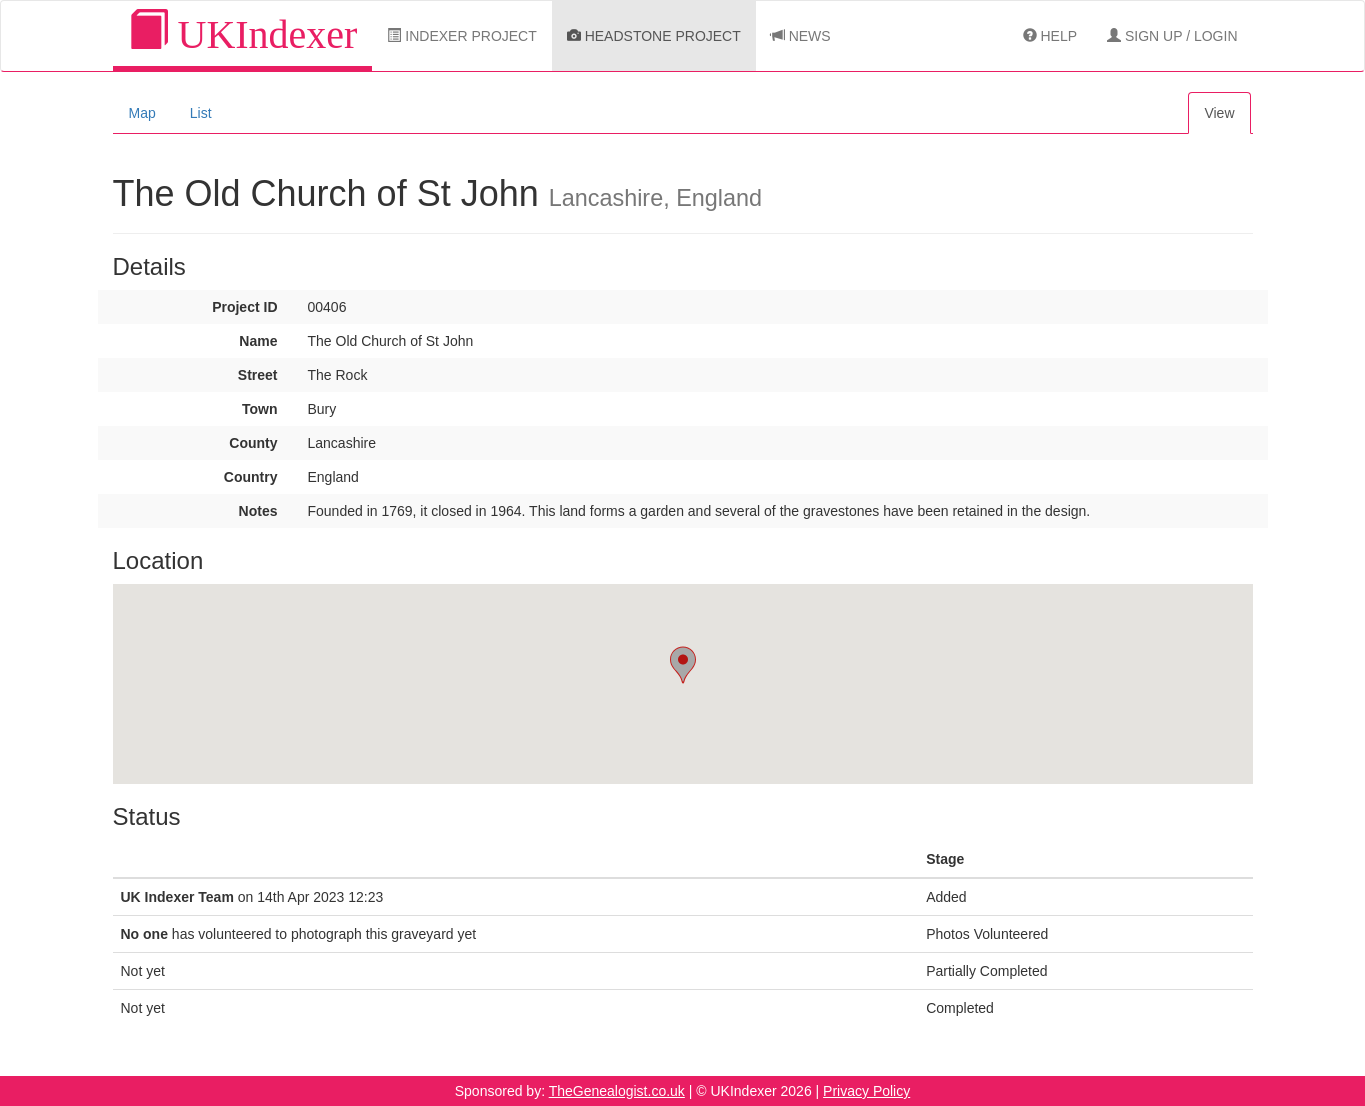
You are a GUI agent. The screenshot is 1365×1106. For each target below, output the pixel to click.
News (801, 36)
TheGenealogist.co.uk (617, 1091)
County (253, 443)
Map (142, 113)
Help (1050, 36)
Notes (258, 511)
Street (258, 375)
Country (251, 477)
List (201, 113)
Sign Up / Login (1172, 36)
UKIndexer (243, 33)
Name (258, 341)
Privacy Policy (866, 1091)
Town (260, 409)
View (1219, 113)
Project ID (244, 307)
